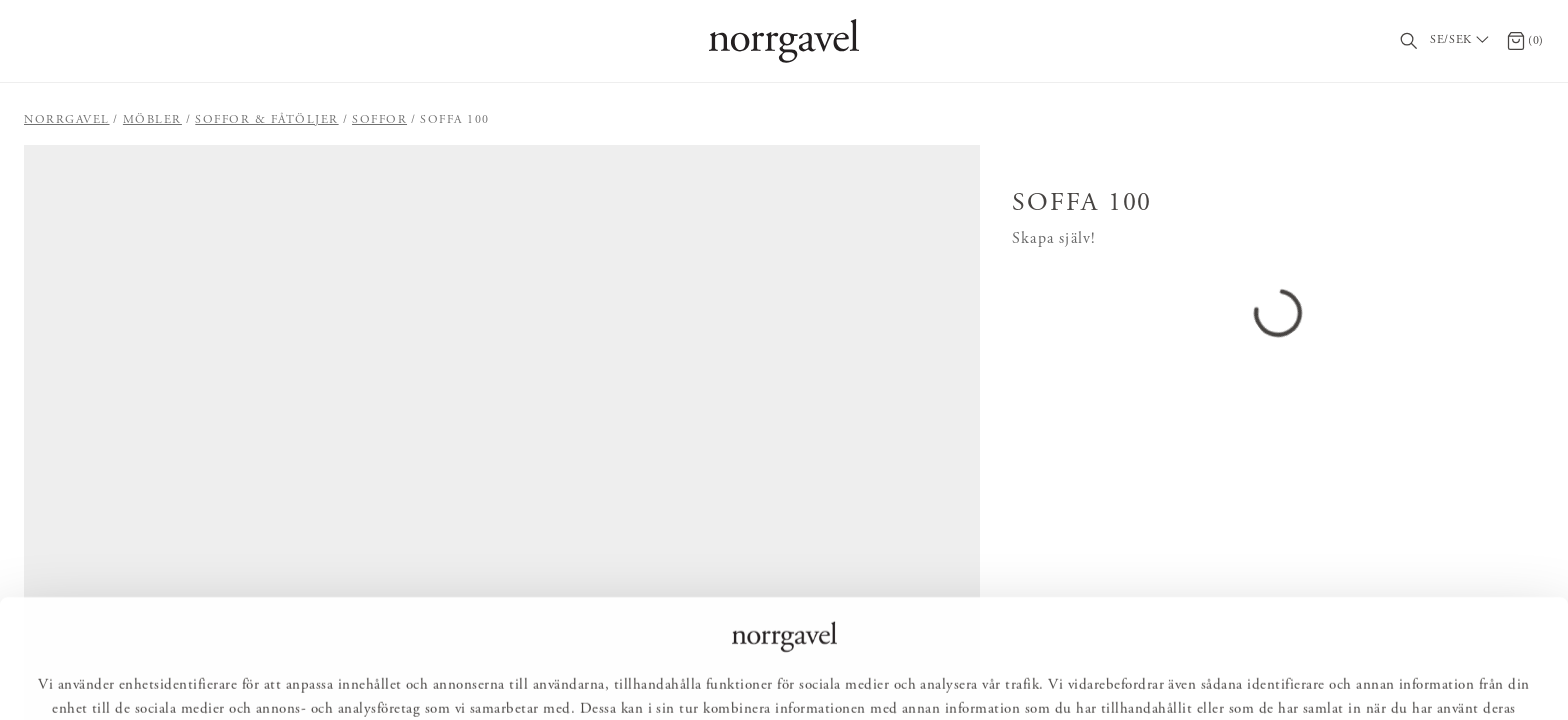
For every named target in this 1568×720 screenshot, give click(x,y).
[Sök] (1409, 41)
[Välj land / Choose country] (1462, 41)
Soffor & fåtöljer (266, 120)
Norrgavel (67, 120)
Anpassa (792, 676)
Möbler (152, 120)
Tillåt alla (687, 676)
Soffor (379, 120)
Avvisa (889, 676)
